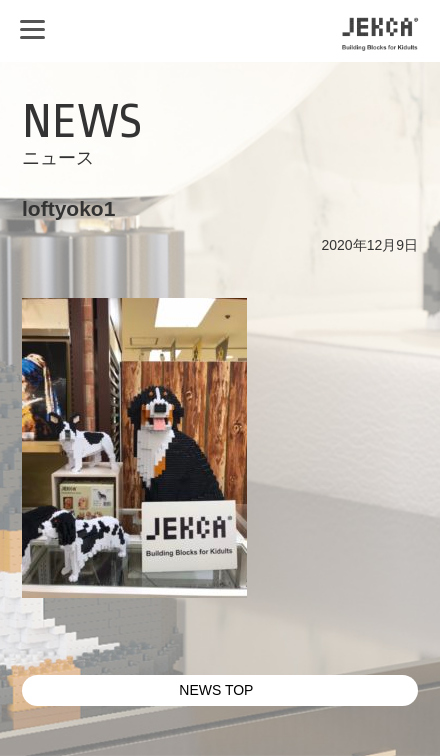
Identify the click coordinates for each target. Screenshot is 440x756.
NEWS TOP (216, 690)
